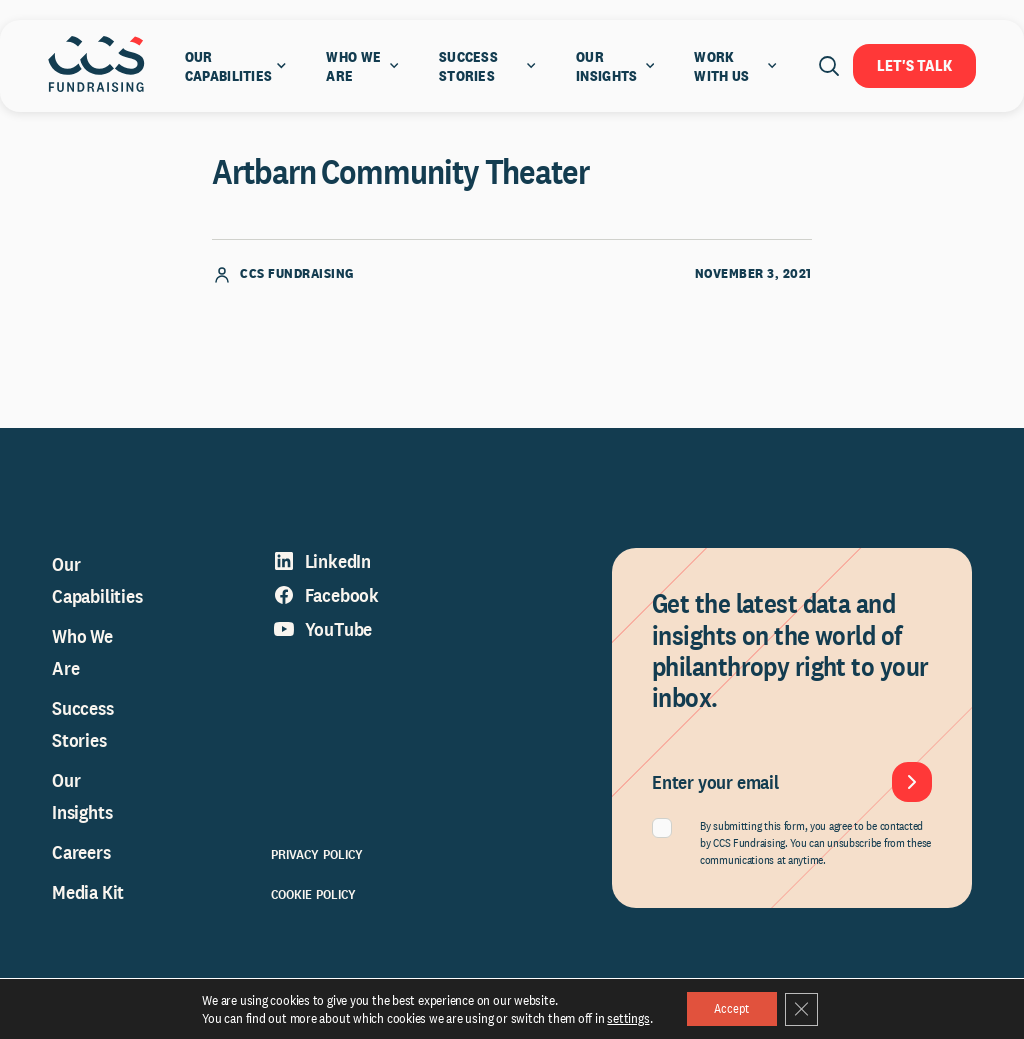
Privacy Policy (317, 865)
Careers (81, 863)
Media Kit (88, 903)
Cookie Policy (314, 905)
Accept (730, 1008)
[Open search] (829, 66)
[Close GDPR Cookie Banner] (805, 1008)
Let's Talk (914, 65)
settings (623, 1017)
